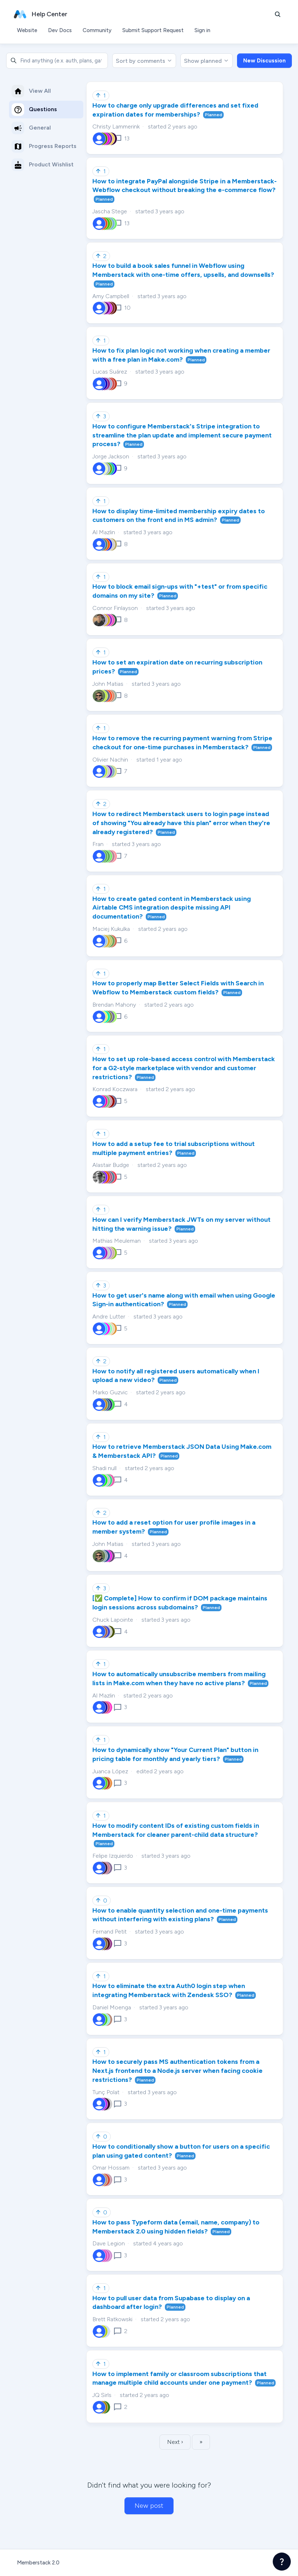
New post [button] (149, 2506)
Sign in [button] (202, 30)
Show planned (206, 60)
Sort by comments (144, 60)
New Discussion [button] (264, 60)
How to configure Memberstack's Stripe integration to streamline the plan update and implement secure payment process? (182, 435)
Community (97, 30)
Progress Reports (44, 146)
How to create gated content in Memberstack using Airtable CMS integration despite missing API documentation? (171, 908)
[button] (278, 14)
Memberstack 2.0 (38, 2562)
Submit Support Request (153, 30)
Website (27, 30)
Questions (34, 109)
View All (31, 91)
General (31, 128)
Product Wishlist (43, 164)
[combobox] (56, 60)
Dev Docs (60, 30)
